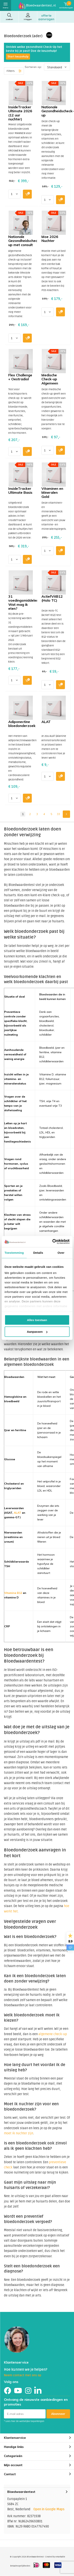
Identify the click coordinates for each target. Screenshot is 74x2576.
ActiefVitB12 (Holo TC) (52, 598)
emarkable (60, 2557)
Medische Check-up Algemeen (49, 379)
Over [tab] (61, 1252)
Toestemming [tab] (14, 1252)
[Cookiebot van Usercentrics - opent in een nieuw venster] (52, 1241)
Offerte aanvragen (46, 17)
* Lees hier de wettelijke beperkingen (24, 2421)
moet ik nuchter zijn (18, 2133)
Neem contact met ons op (22, 2375)
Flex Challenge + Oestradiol (20, 377)
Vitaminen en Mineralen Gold (52, 492)
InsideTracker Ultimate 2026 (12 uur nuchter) (20, 113)
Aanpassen (37, 1331)
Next (66, 814)
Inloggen (28, 17)
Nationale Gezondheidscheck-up (57, 111)
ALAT (46, 721)
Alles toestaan (37, 1319)
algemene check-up (52, 2034)
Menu (5, 5)
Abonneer (58, 2414)
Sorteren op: (33, 67)
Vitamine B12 (13, 1593)
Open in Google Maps (49, 2509)
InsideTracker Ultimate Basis (20, 490)
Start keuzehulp (17, 56)
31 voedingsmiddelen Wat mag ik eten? (23, 602)
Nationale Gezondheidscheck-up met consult (24, 240)
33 (58, 814)
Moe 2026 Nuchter (49, 238)
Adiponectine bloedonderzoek (22, 723)
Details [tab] (38, 1252)
